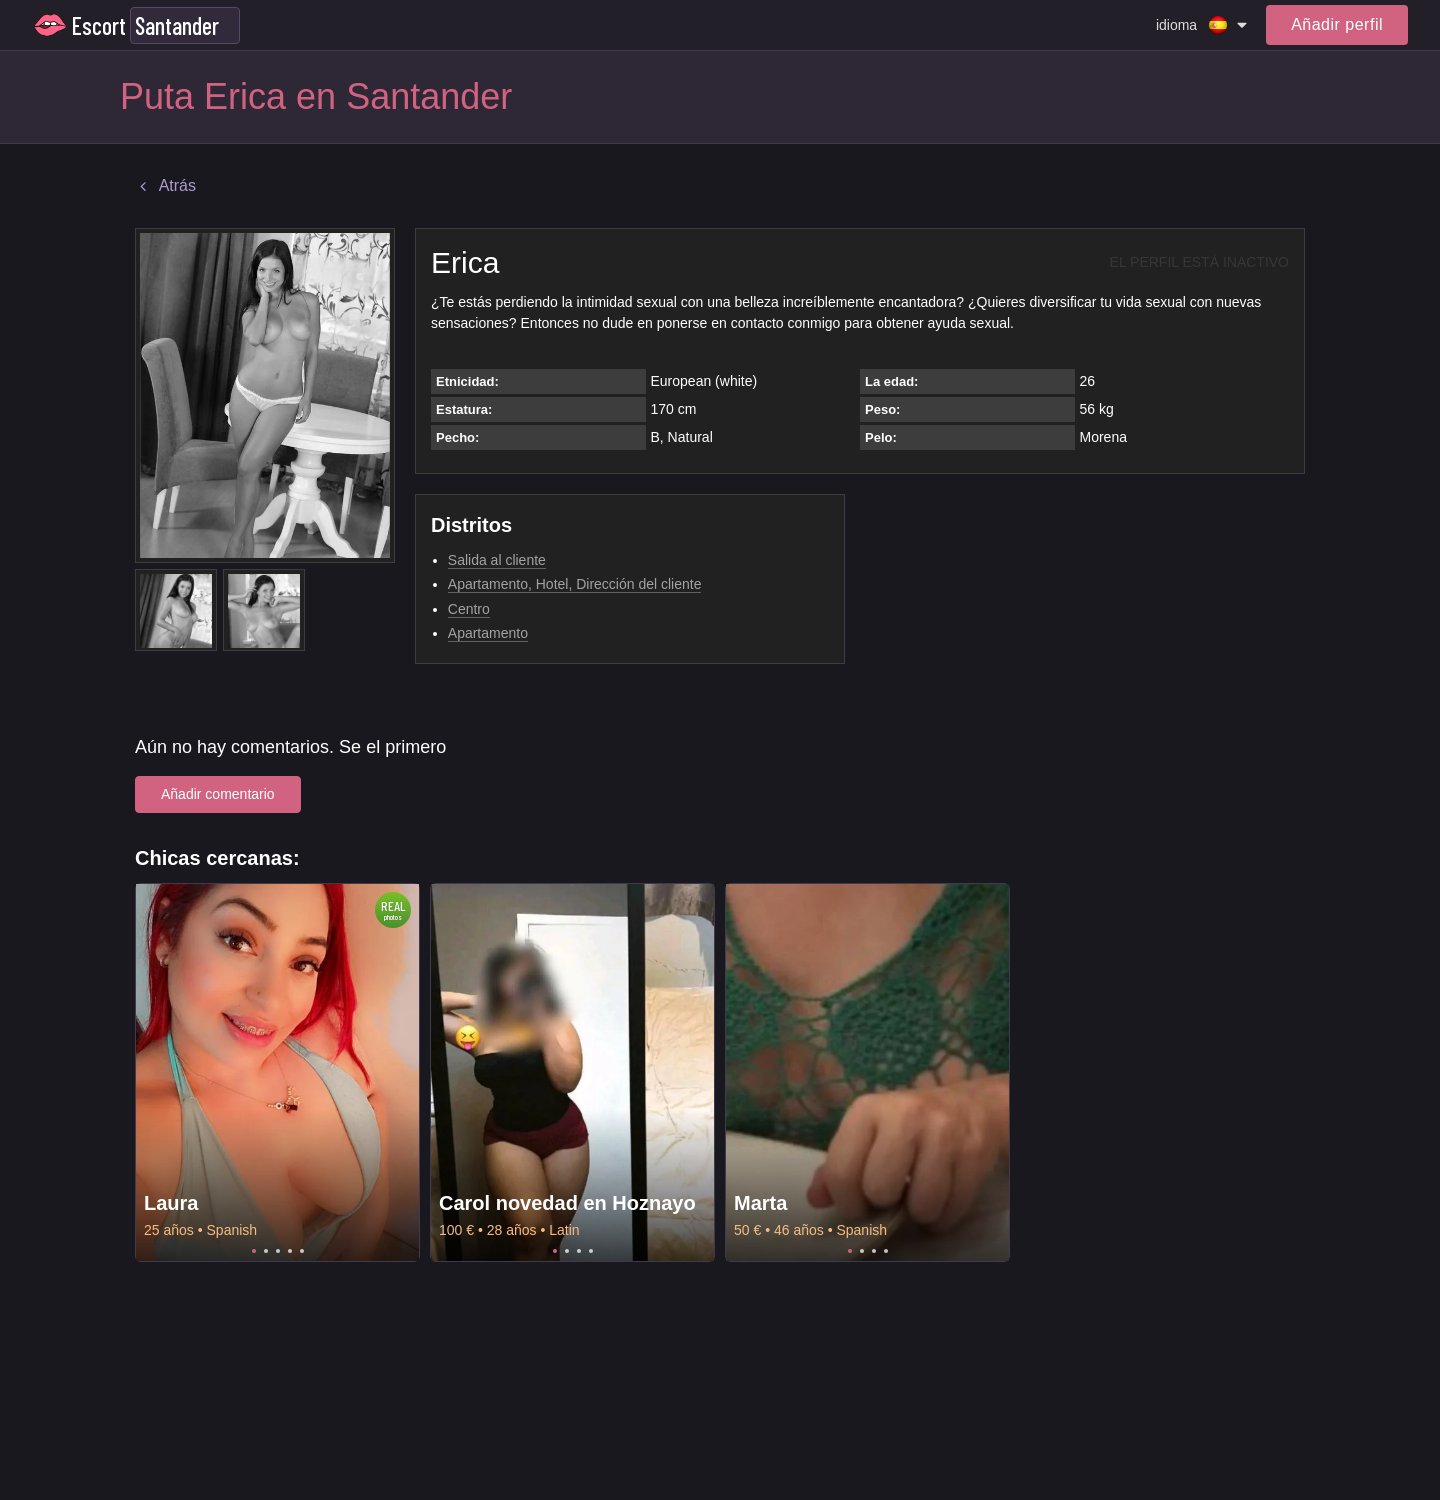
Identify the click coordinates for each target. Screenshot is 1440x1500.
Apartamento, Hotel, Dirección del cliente (575, 584)
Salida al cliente (497, 560)
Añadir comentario (218, 794)
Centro (469, 609)
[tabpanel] (277, 1072)
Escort (99, 25)
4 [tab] (290, 1251)
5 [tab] (302, 1251)
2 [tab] (266, 1251)
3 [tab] (278, 1251)
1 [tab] (254, 1251)
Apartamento (488, 633)
